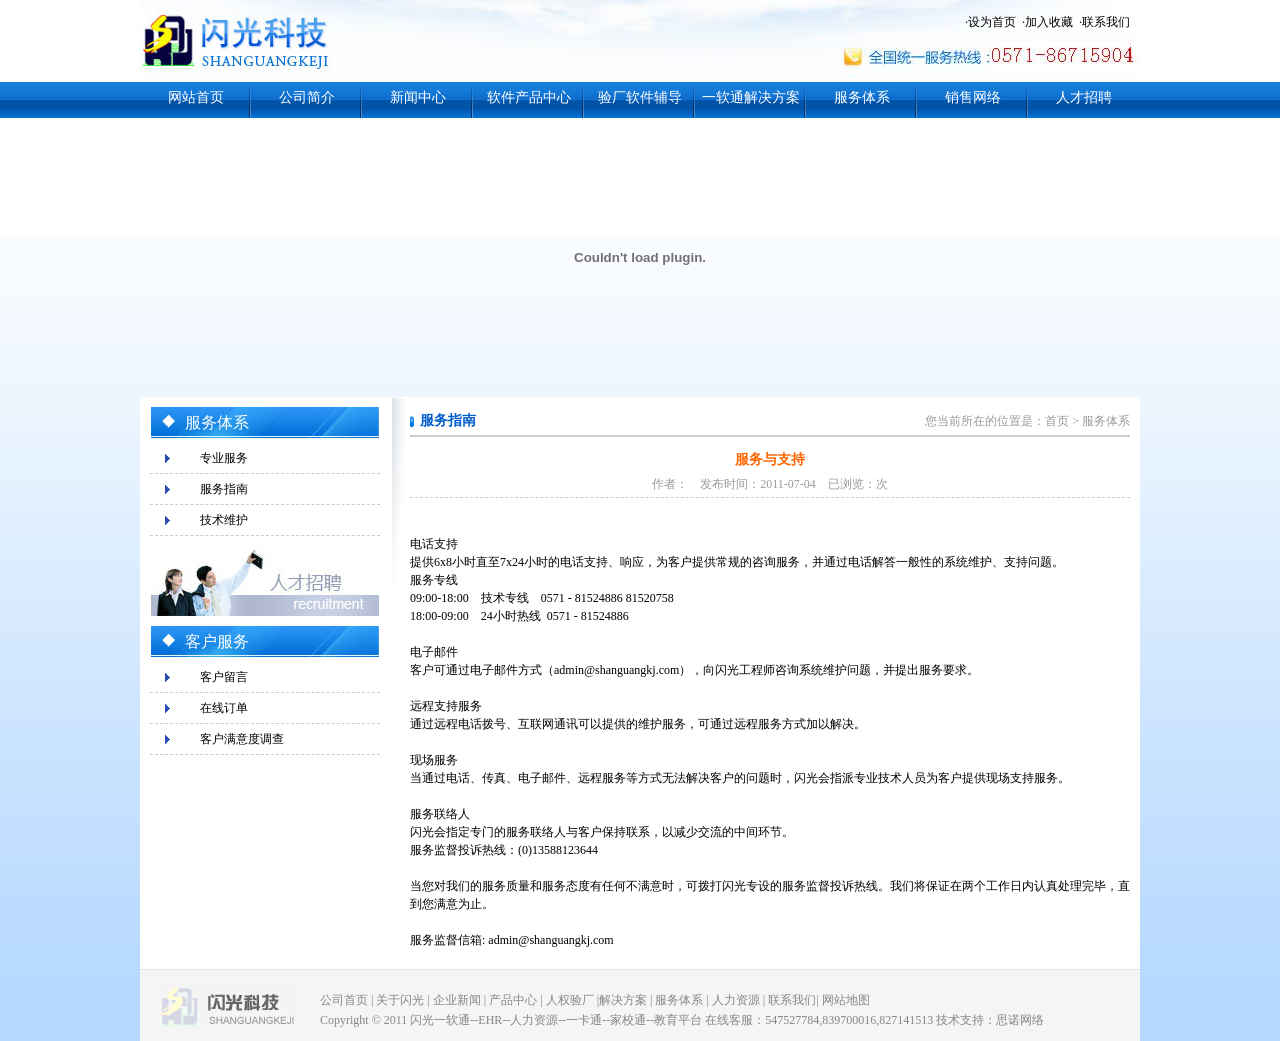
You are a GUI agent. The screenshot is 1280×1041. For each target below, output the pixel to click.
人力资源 (736, 1000)
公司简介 (307, 97)
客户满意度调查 (242, 739)
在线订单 (224, 708)
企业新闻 (457, 1000)
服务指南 (224, 489)
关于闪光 (400, 1000)
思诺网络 (1020, 1020)
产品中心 (513, 1000)
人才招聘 (1084, 97)
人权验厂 (570, 1000)
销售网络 (973, 97)
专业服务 (224, 458)
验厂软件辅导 (640, 97)
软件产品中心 (529, 97)
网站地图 (846, 1000)
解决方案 (623, 1000)
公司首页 (344, 1000)
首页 (1057, 421)
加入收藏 (1049, 22)
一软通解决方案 (751, 97)
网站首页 (196, 97)
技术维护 (224, 520)
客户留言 (224, 677)
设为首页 (992, 22)
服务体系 (862, 97)
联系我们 (1106, 22)
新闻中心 (418, 97)
